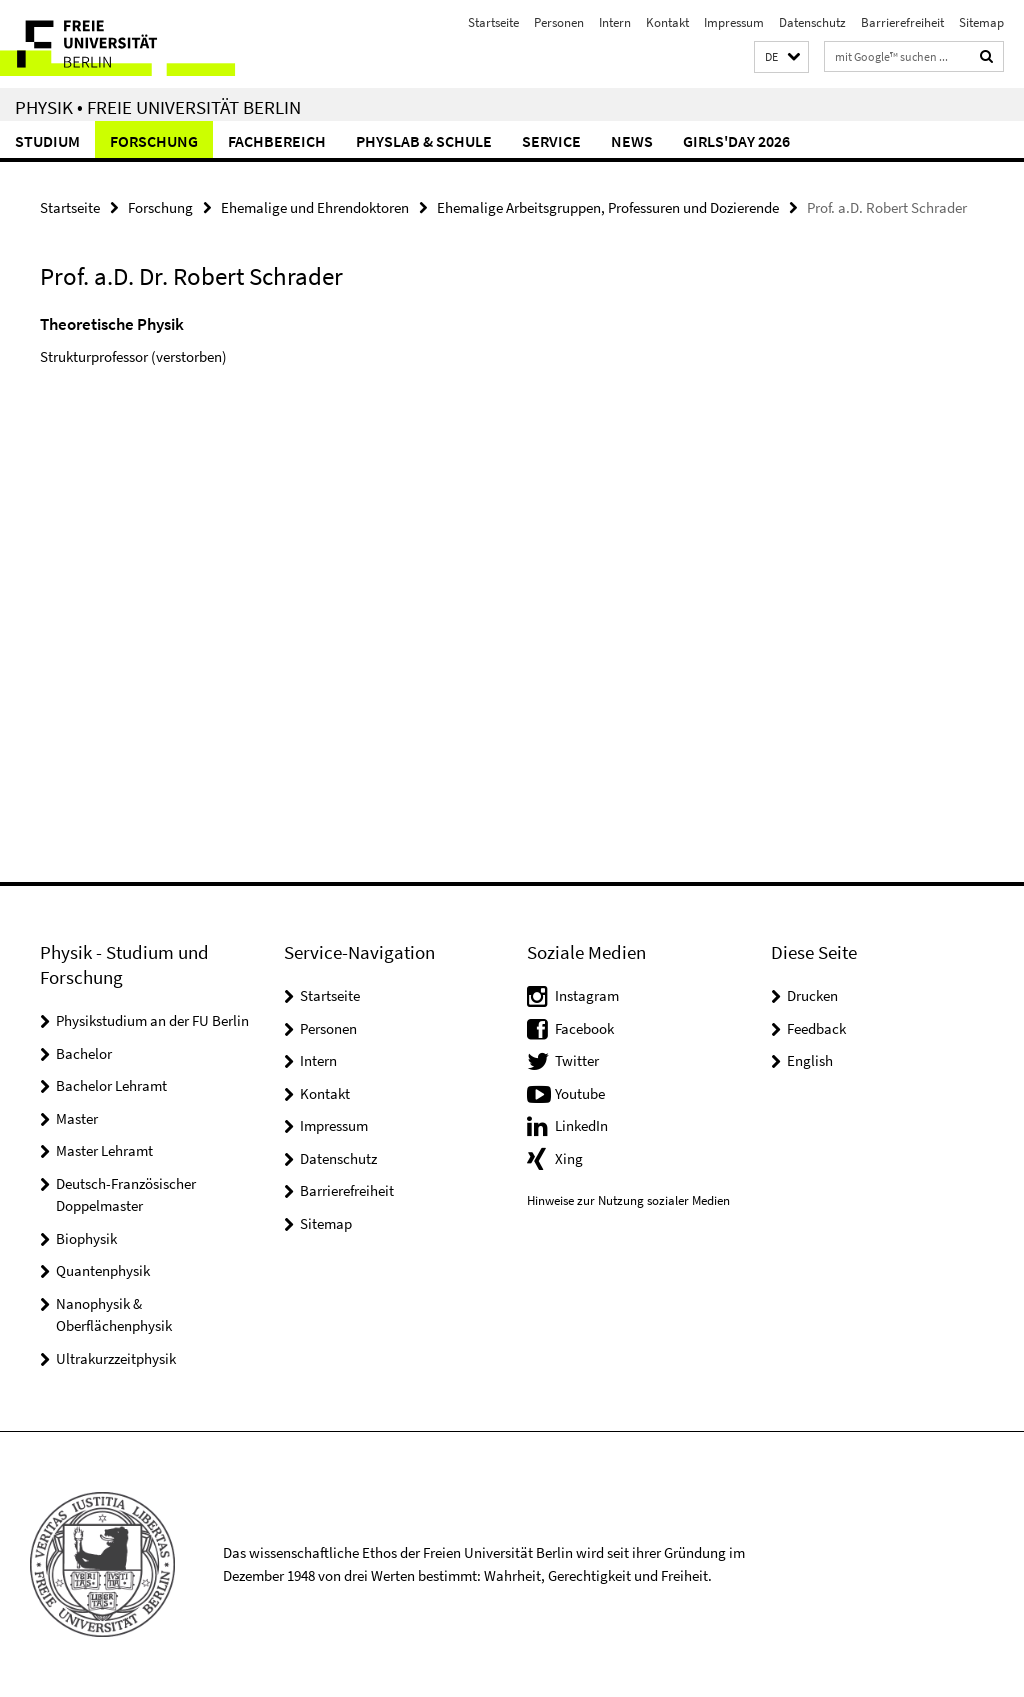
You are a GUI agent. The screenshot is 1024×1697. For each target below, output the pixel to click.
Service (551, 141)
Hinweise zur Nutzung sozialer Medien (628, 1200)
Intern (615, 22)
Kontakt (667, 22)
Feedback (816, 1028)
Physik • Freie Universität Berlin (158, 107)
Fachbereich (277, 141)
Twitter (577, 1060)
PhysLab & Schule (424, 141)
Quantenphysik (103, 1270)
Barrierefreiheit (902, 22)
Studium (47, 141)
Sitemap (981, 22)
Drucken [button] (812, 995)
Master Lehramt (104, 1150)
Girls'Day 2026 (736, 141)
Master (77, 1118)
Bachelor (84, 1053)
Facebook (584, 1028)
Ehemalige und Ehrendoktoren (315, 207)
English (810, 1060)
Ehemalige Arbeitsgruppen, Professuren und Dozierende (608, 207)
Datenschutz (812, 22)
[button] (781, 57)
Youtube (580, 1093)
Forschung (154, 141)
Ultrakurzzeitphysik (116, 1358)
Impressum (734, 22)
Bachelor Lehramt (111, 1085)
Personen (559, 22)
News (632, 141)
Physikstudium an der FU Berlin (152, 1020)
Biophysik (86, 1238)
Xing (569, 1158)
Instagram (587, 995)
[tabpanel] (309, 365)
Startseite (493, 22)
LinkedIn (581, 1125)
